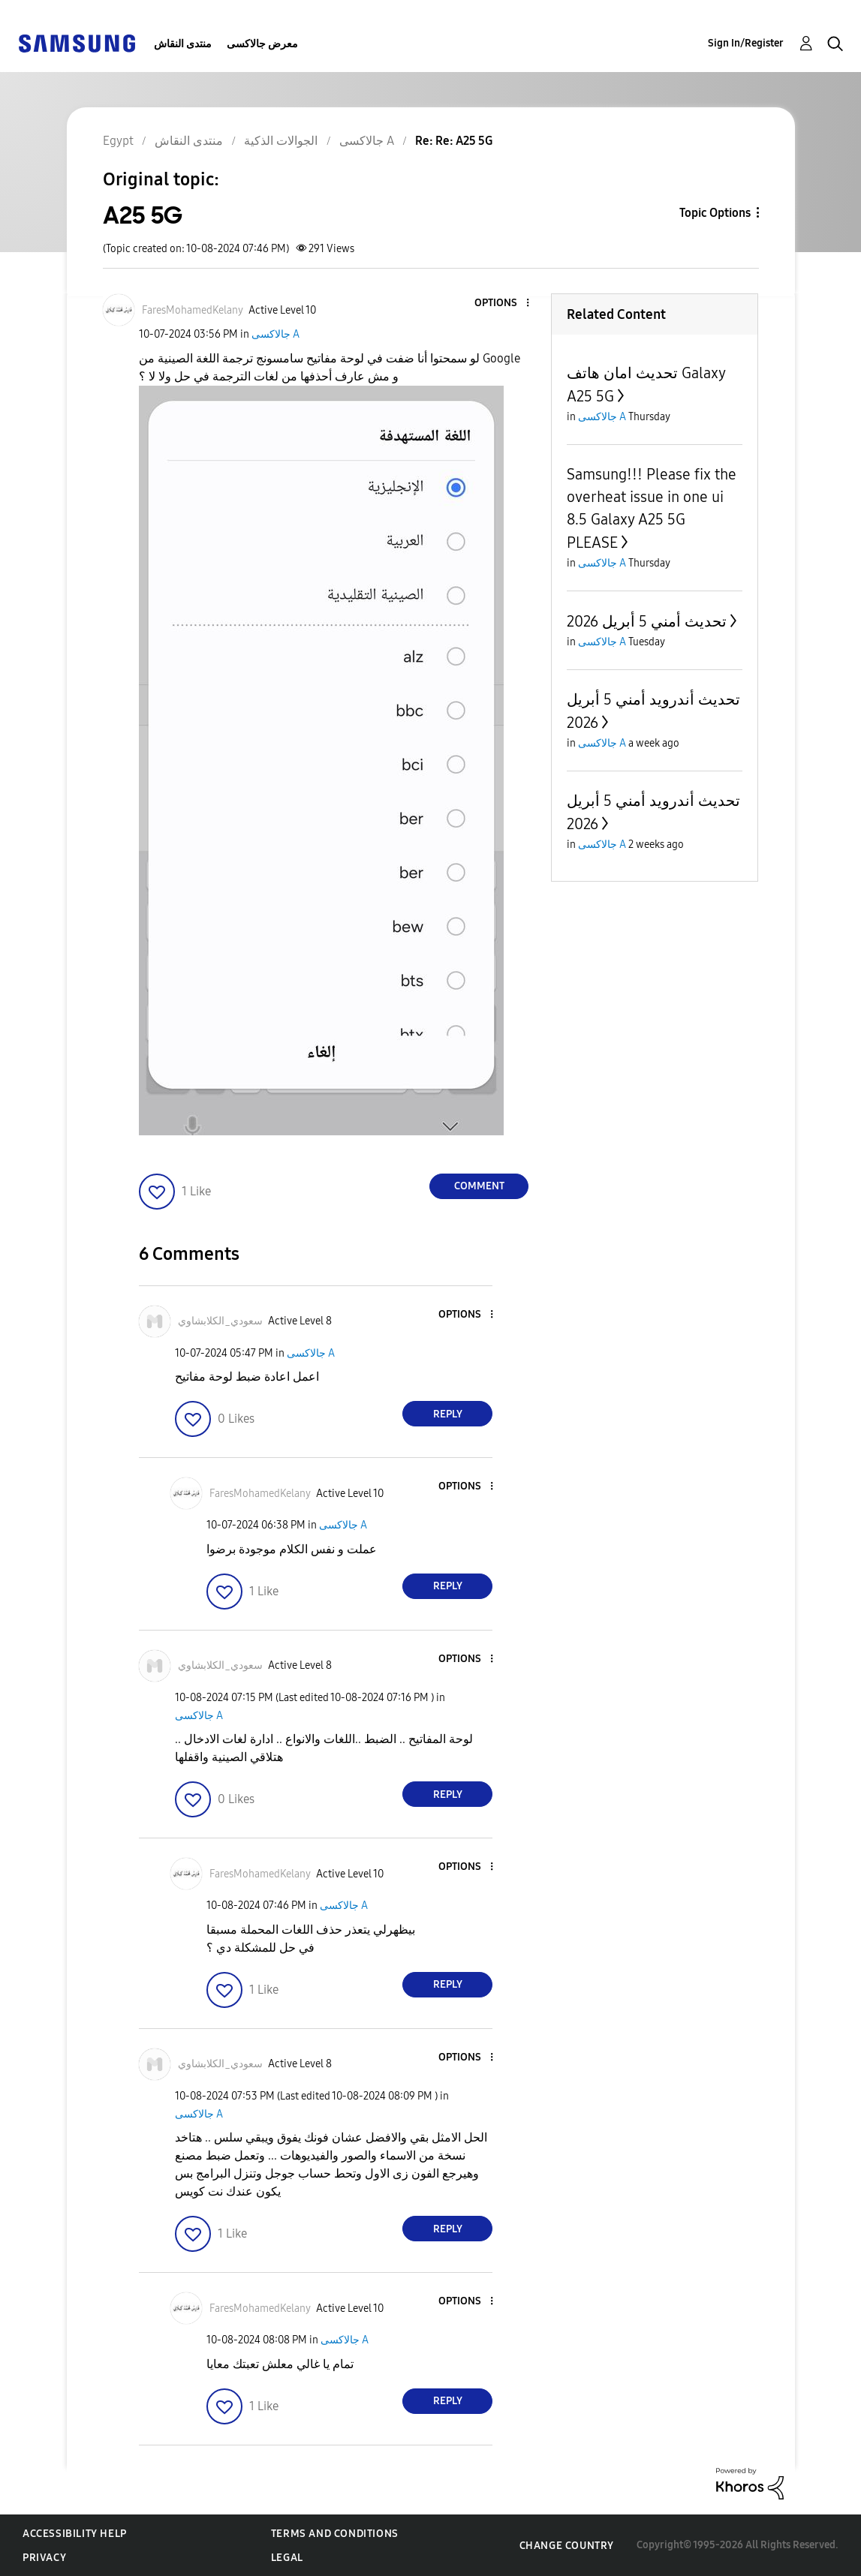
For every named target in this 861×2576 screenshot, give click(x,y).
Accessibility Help (75, 2533)
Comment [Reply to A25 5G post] (479, 1186)
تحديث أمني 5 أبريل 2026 (647, 621)
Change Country (566, 2545)
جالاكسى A (275, 334)
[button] (503, 303)
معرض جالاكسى (262, 44)
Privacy (44, 2557)
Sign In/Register (746, 43)
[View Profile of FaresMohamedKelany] (192, 310)
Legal (287, 2557)
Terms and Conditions (335, 2533)
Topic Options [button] (715, 213)
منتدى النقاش (183, 44)
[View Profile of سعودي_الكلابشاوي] (220, 1321)
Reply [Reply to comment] (447, 1414)
